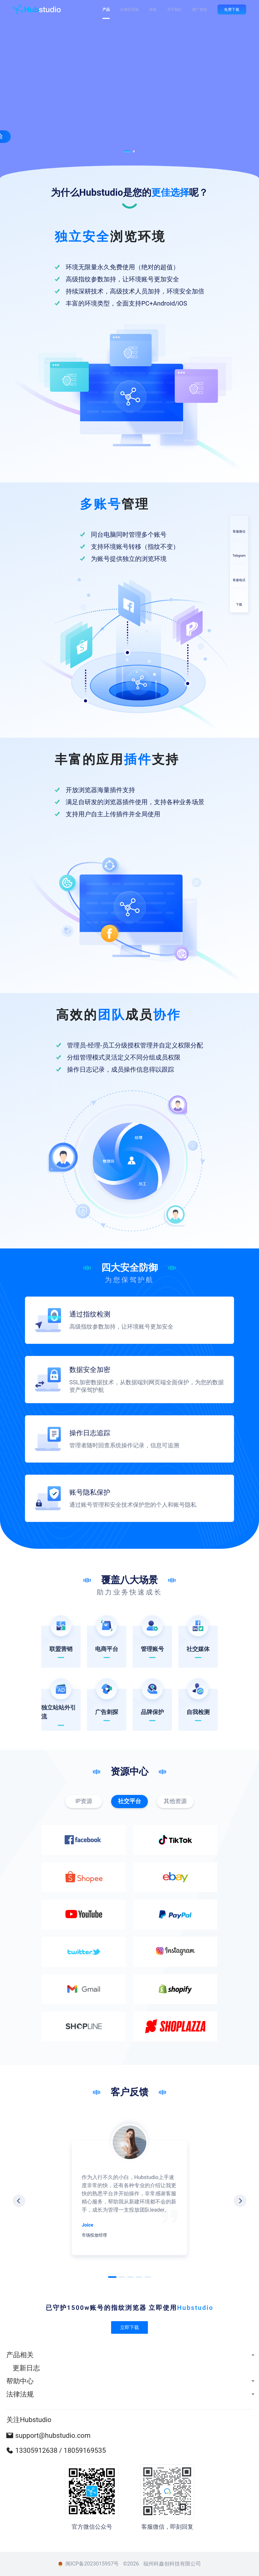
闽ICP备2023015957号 (92, 2563)
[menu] (129, 2374)
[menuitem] (129, 2354)
